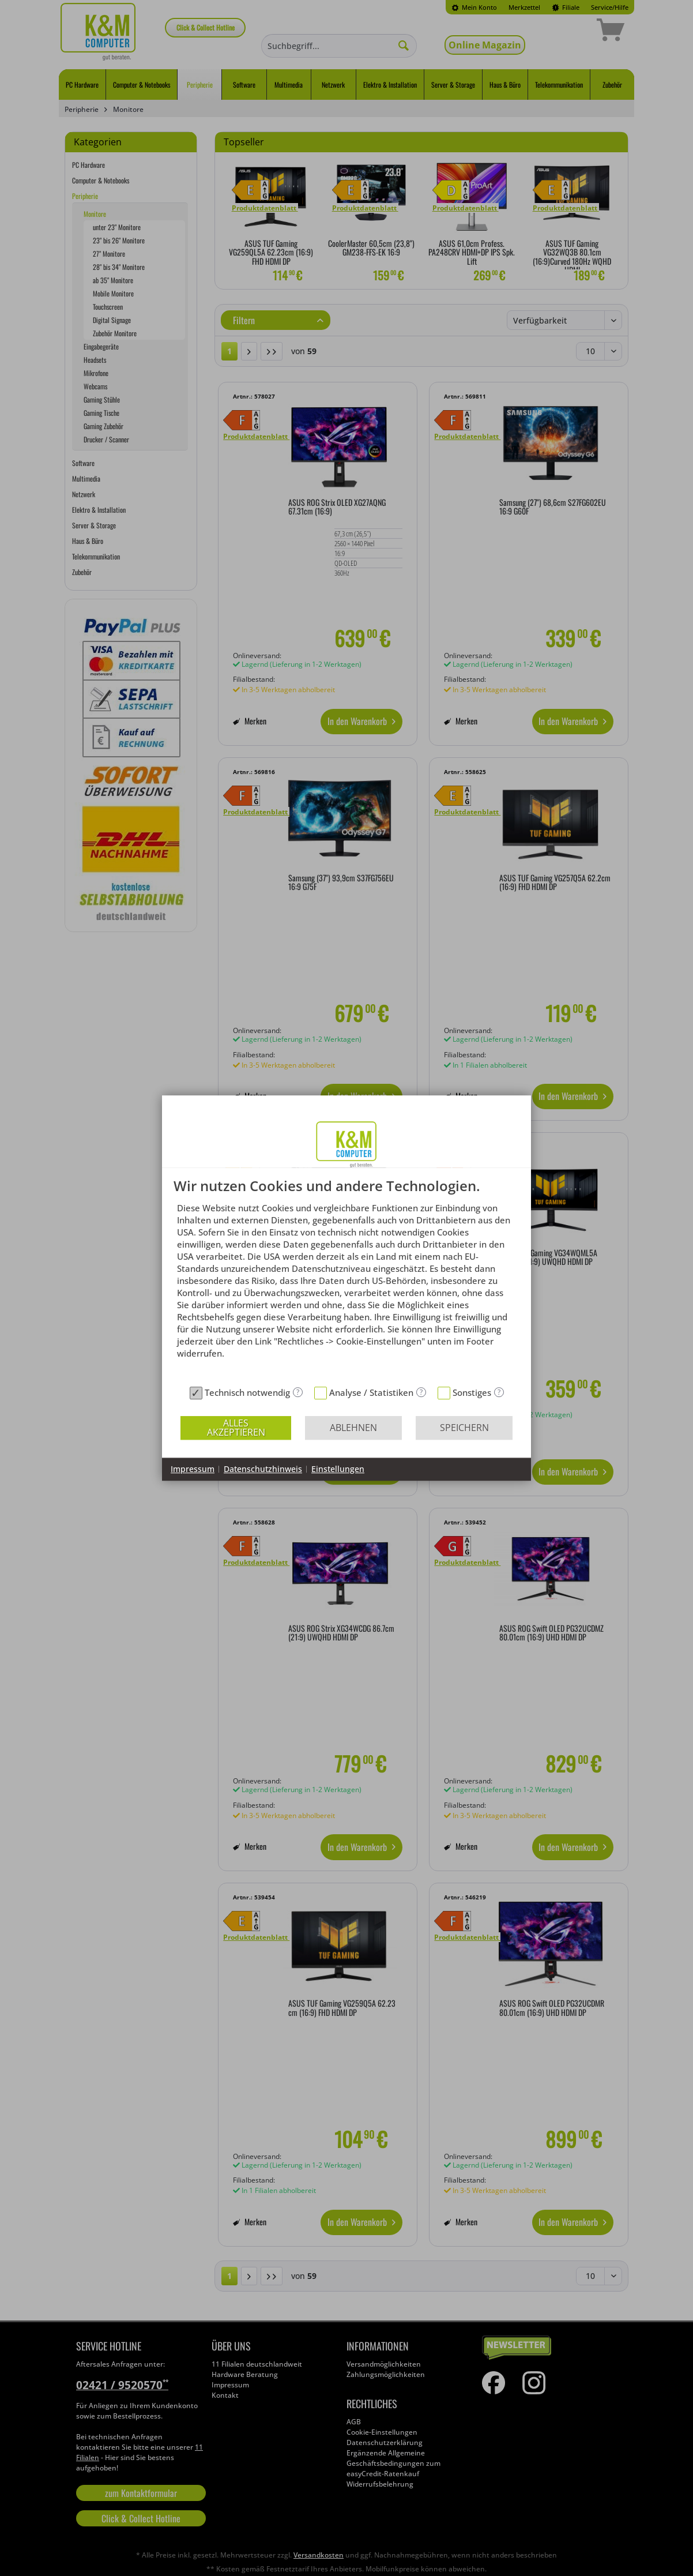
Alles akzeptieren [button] (236, 1428)
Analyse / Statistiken (371, 1392)
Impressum (192, 1468)
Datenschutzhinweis (263, 1468)
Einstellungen (337, 1468)
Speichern (464, 1427)
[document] (346, 1279)
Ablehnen (353, 1427)
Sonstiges (472, 1392)
